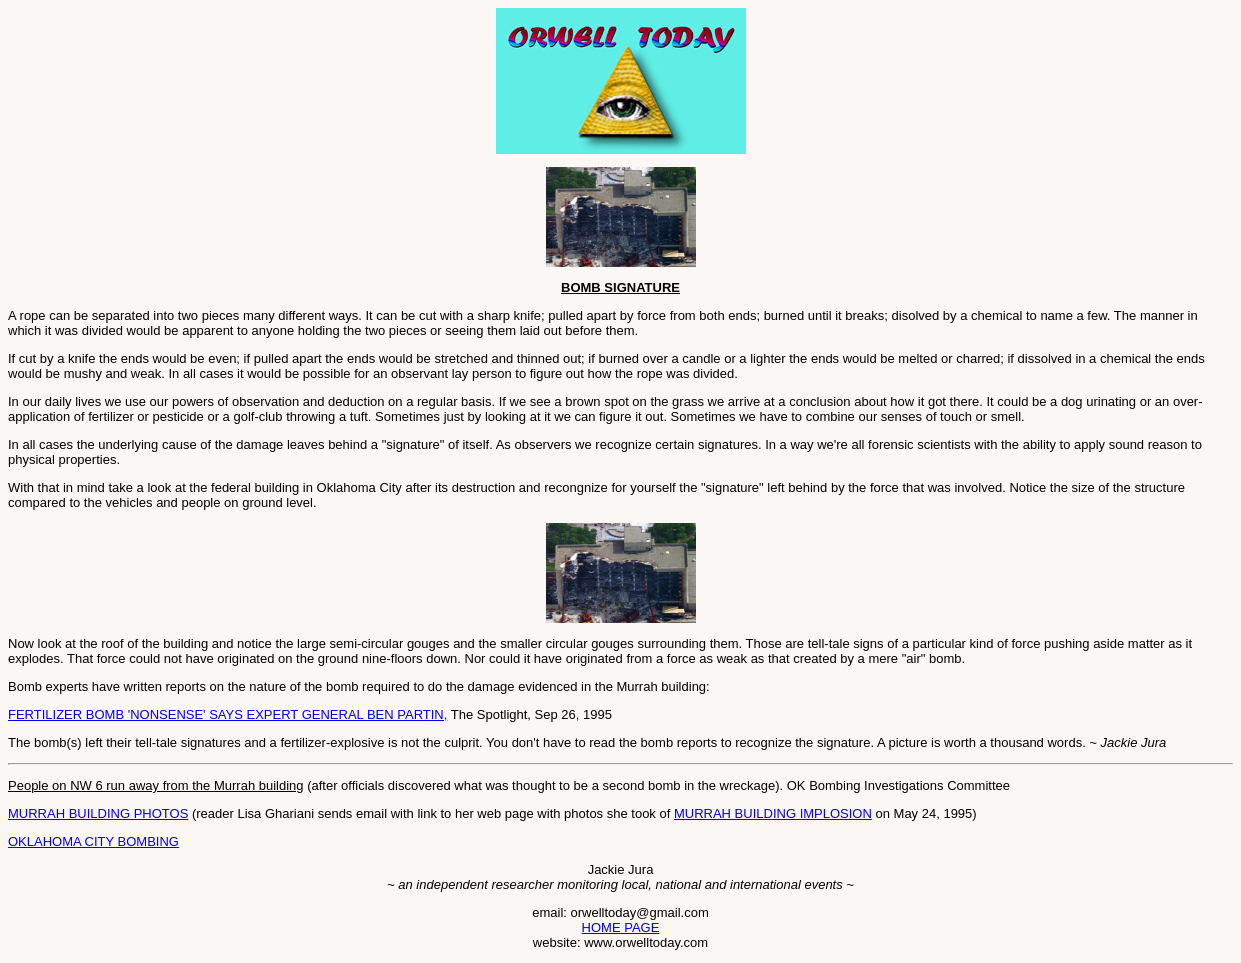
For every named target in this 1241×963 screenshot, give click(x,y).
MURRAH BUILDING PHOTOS (98, 813)
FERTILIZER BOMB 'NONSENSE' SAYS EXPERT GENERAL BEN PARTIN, (227, 714)
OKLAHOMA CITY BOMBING (93, 841)
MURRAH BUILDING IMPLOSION (773, 813)
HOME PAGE (621, 927)
